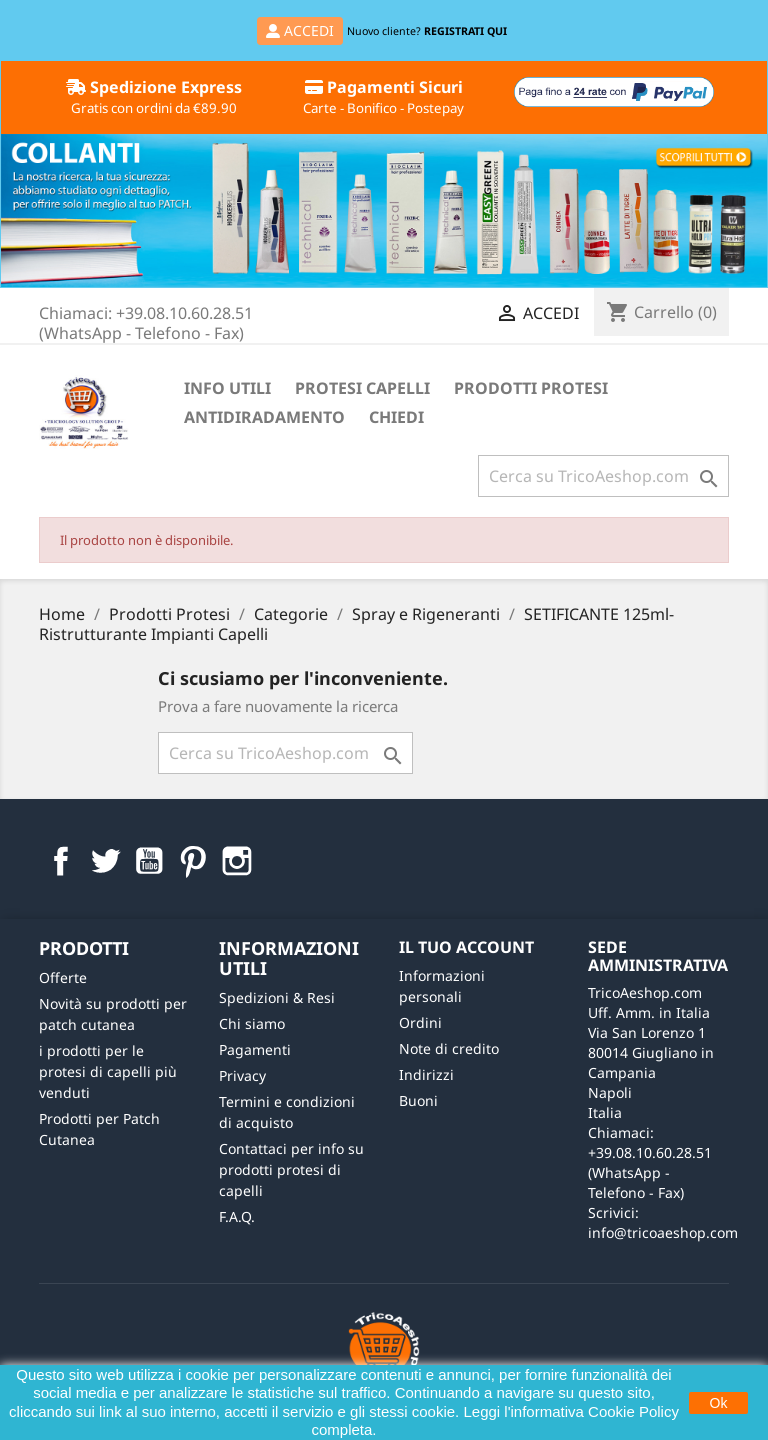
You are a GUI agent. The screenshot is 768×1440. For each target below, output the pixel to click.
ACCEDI (300, 30)
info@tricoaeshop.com (663, 1232)
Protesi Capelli (362, 388)
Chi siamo (252, 1023)
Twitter (105, 861)
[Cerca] (603, 476)
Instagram (237, 861)
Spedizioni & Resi (277, 997)
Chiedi (396, 417)
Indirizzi (426, 1074)
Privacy (242, 1075)
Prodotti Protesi (531, 388)
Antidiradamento (264, 417)
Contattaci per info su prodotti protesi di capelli (291, 1169)
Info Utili (227, 388)
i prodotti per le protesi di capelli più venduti (108, 1071)
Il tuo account (466, 947)
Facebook (61, 861)
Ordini (420, 1022)
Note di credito (449, 1048)
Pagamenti (255, 1049)
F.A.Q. (237, 1216)
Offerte (63, 977)
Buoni (418, 1100)
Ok (719, 1403)
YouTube (149, 861)
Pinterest (193, 861)
